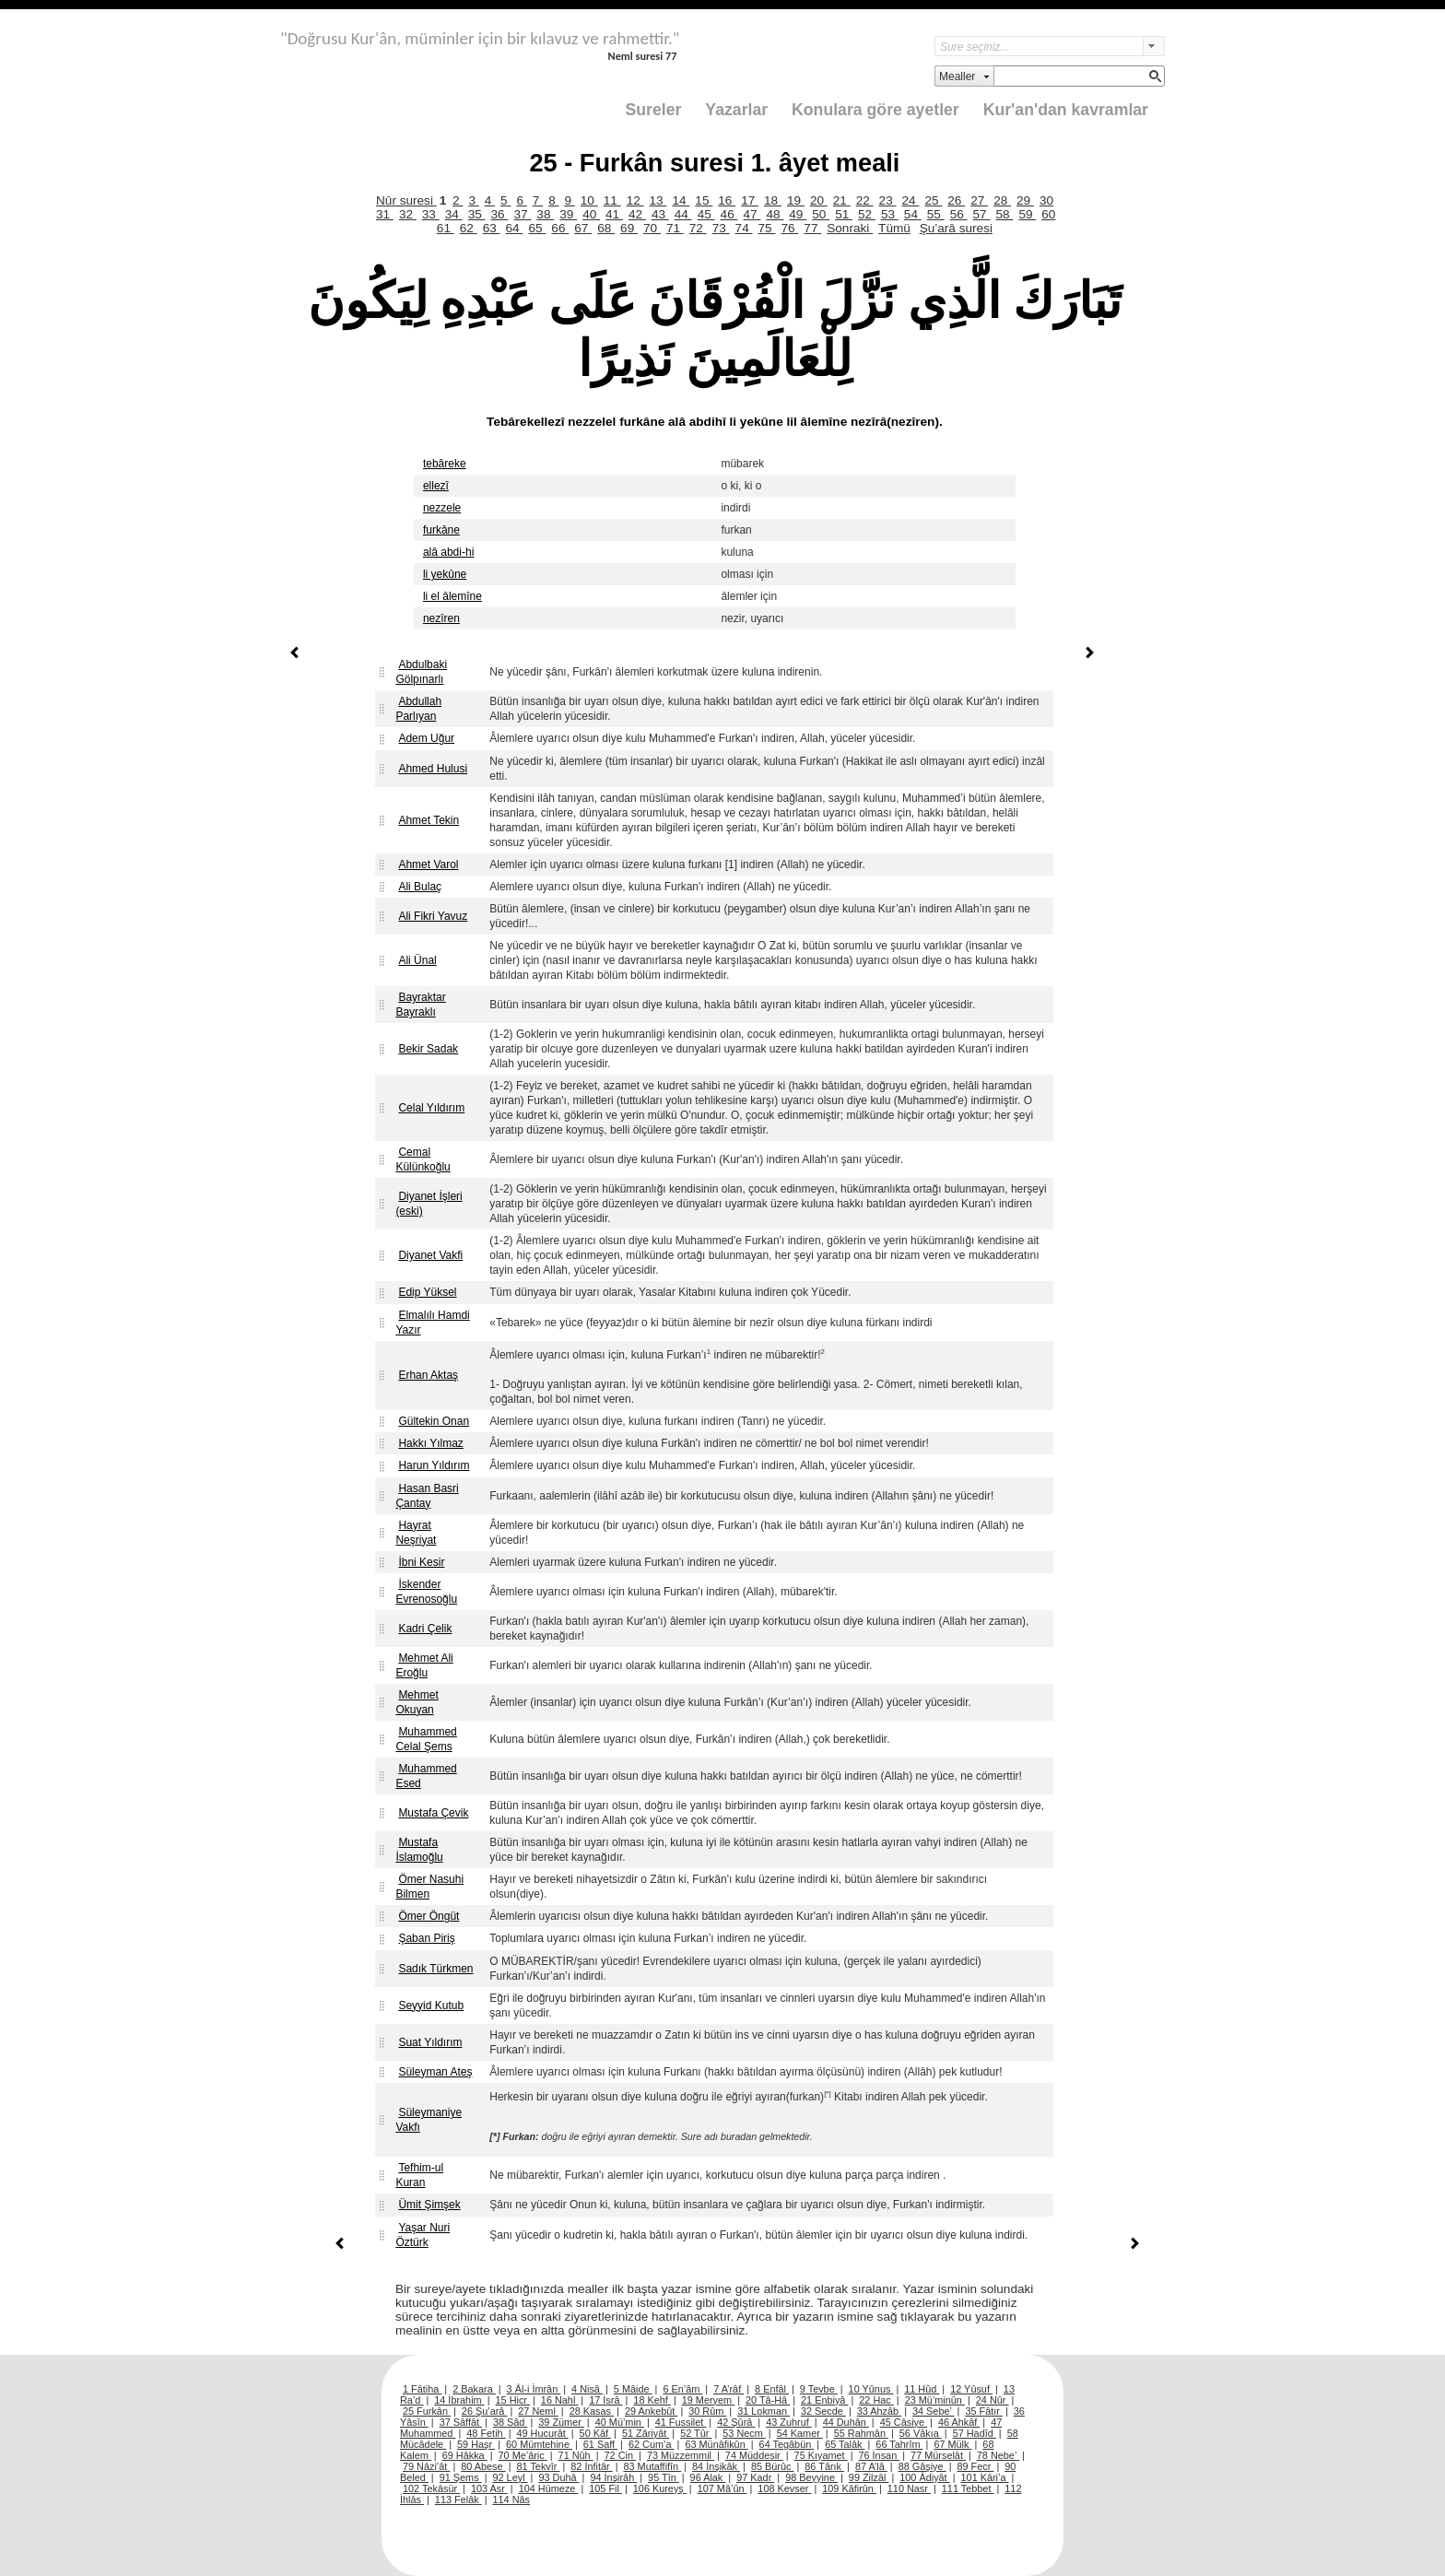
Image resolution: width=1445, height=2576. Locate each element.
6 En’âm (682, 2388)
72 (698, 228)
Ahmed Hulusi (432, 768)
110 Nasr (909, 2488)
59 (1027, 214)
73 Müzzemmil (680, 2455)
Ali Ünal (417, 960)
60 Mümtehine (539, 2444)
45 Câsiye (903, 2422)
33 (431, 214)
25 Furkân (427, 2411)
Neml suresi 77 (642, 56)
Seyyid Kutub (431, 2005)
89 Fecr (975, 2466)
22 (865, 200)
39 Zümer (561, 2422)
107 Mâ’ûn (722, 2488)
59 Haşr (476, 2444)
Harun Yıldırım (433, 1465)
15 (703, 200)
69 (629, 228)
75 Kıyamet (821, 2455)
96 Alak (708, 2477)
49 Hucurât (543, 2433)
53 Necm (744, 2433)
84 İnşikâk (716, 2466)
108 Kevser (784, 2488)
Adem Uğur (426, 738)
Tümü (894, 228)
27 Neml (538, 2411)
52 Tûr (695, 2433)
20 (819, 200)
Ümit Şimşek (429, 2204)
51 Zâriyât (645, 2433)
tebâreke (444, 463)
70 (652, 228)
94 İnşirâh (613, 2477)
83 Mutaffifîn (653, 2466)
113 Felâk (458, 2499)
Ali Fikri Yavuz (432, 916)
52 (866, 214)
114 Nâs (512, 2499)
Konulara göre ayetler (875, 109)
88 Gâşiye (922, 2466)
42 (637, 214)
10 (589, 200)
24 (911, 200)
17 (749, 200)
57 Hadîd (974, 2433)
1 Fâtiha (422, 2388)
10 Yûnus (871, 2388)
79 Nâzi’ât (426, 2466)
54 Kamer (800, 2433)
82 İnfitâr (591, 2466)
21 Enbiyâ (824, 2399)
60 (1048, 214)
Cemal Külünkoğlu (422, 1159)
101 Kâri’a (985, 2477)
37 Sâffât (461, 2422)
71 (675, 228)
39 (568, 214)
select (1154, 46)
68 (606, 228)
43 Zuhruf (789, 2422)
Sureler (654, 109)
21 (842, 200)
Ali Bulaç (419, 886)
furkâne (441, 529)
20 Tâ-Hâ (768, 2399)
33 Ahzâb (879, 2411)
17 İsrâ (605, 2399)
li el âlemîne (452, 596)
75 (767, 228)
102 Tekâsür (431, 2488)
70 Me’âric (523, 2455)
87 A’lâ (871, 2466)
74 (744, 228)
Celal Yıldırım (431, 1107)
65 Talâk (844, 2444)
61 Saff (600, 2444)
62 (468, 228)
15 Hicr (513, 2399)
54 (913, 214)
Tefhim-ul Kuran (419, 2175)
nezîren (441, 618)
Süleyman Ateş (435, 2071)
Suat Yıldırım (430, 2042)
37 (522, 214)
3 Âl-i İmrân (534, 2388)
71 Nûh (575, 2455)
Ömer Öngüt (428, 1916)
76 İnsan (878, 2455)
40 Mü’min (619, 2422)
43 (660, 214)
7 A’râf (728, 2388)
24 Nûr (992, 2399)
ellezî (436, 485)
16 (726, 200)
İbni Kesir (421, 1562)
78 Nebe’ (998, 2455)
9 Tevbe (819, 2388)
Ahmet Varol (428, 864)
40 (591, 214)
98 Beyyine (811, 2477)
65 (537, 228)
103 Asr (489, 2488)
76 (789, 228)
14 (680, 200)
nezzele (442, 507)
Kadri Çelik (425, 1628)
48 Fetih (485, 2433)
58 (1004, 214)
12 (635, 200)
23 (888, 200)
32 (408, 214)
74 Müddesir (754, 2455)
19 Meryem (708, 2399)
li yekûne (444, 574)
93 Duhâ (558, 2477)
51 (843, 214)
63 (491, 228)
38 (545, 214)
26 (956, 200)
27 (979, 200)
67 (583, 228)
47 (752, 214)
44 (683, 214)
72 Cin (620, 2455)
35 (477, 214)
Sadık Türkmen (435, 1968)
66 (560, 228)
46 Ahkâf (959, 2422)
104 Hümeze (549, 2488)
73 (721, 228)
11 (612, 200)
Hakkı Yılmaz (430, 1443)
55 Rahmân (861, 2433)
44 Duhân (846, 2422)
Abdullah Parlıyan (418, 709)
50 (820, 214)
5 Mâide (633, 2388)
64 (514, 228)
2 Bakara (474, 2388)
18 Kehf (652, 2399)
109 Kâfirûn (849, 2488)
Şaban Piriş (426, 1938)
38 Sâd (510, 2422)
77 (812, 228)
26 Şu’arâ (485, 2411)
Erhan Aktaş (428, 1375)
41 (614, 214)
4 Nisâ (587, 2388)
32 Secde (823, 2411)
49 (797, 214)
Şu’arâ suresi (956, 228)
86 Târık (824, 2466)
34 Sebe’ (933, 2411)
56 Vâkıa (920, 2433)
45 (706, 214)
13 (658, 200)
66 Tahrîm (898, 2444)
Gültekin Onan (433, 1421)
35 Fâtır (984, 2411)
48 (774, 214)
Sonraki (850, 228)
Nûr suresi (406, 200)
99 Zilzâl (869, 2477)
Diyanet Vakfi (430, 1255)
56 (959, 214)
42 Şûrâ (736, 2422)
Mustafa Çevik (433, 1812)
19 (796, 200)
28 (1002, 200)
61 (445, 228)
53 (890, 214)
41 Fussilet (681, 2422)
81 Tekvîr (537, 2466)
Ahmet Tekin (428, 820)
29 (1025, 200)
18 (772, 200)
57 (982, 214)
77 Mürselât (938, 2455)
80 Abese (483, 2466)
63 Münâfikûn (716, 2444)
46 (729, 214)
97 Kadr (755, 2477)
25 (933, 200)
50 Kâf (595, 2433)
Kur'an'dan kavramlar (1065, 109)
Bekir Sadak (428, 1048)
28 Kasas (592, 2411)
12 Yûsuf (971, 2388)
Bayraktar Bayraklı (420, 1004)
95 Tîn (663, 2477)
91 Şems (461, 2477)
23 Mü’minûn (935, 2399)
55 (936, 214)
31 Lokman (763, 2411)
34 (454, 214)
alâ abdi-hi (448, 552)
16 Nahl (560, 2399)
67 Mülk (952, 2444)
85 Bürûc (772, 2466)
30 (1046, 200)
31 (385, 214)
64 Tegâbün (787, 2444)
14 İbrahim (459, 2399)
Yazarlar (736, 109)
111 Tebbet (968, 2488)
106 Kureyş (660, 2488)
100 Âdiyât (924, 2477)
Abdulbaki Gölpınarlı (421, 672)
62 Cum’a (652, 2444)
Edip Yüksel (427, 1292)
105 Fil (605, 2488)
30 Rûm (707, 2411)
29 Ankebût (651, 2411)
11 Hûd (921, 2388)
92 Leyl (510, 2477)
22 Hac (876, 2399)
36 (500, 214)
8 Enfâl (772, 2388)
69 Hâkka (465, 2455)
